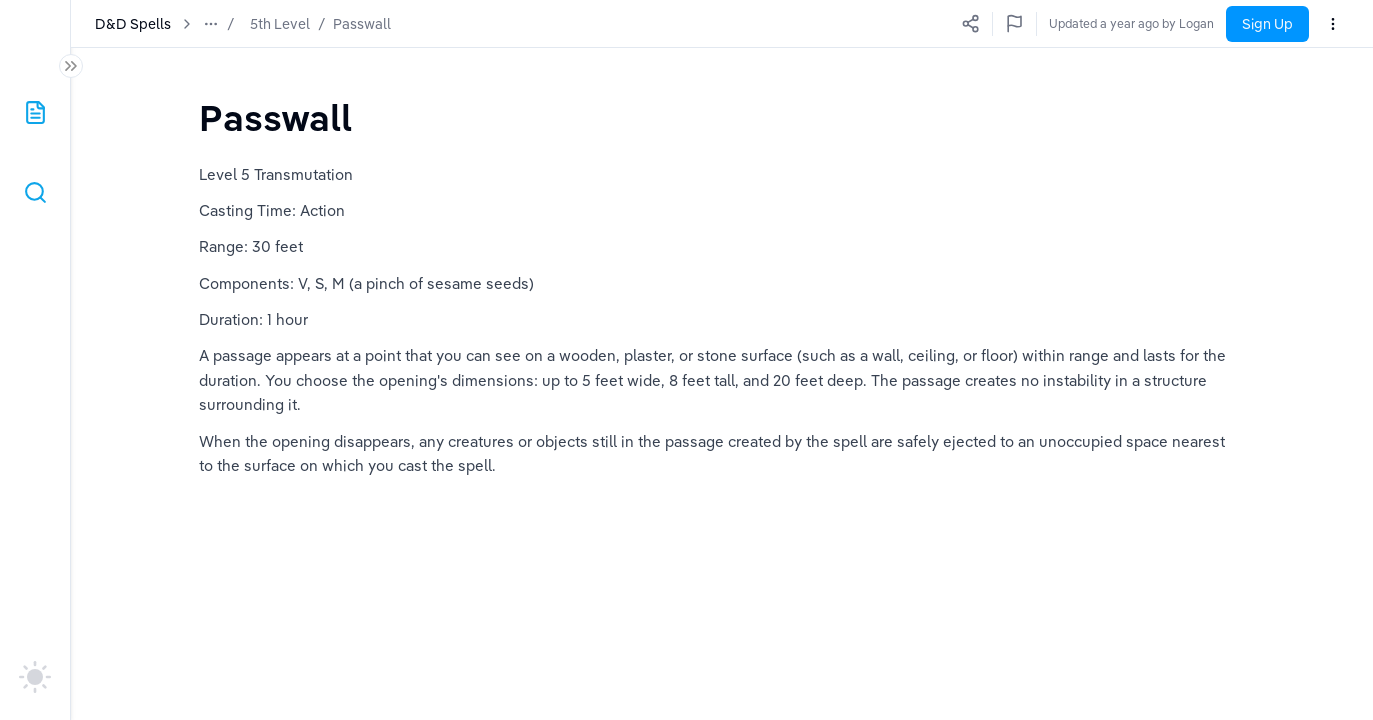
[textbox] (275, 117)
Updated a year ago (1159, 23)
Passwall (362, 24)
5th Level (280, 24)
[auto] (35, 677)
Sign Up (1267, 24)
